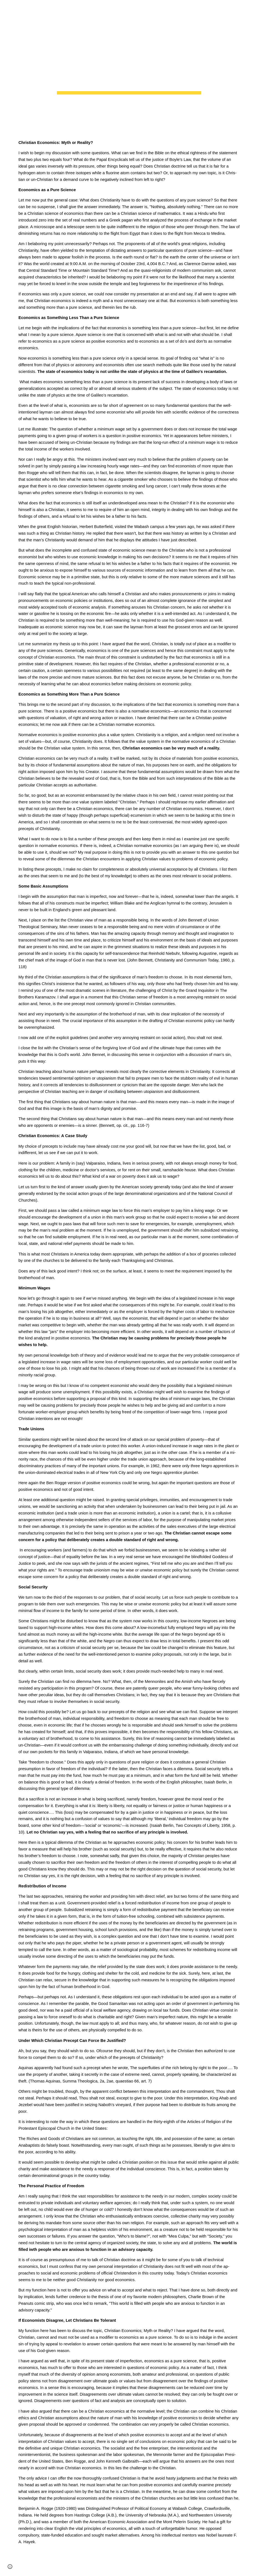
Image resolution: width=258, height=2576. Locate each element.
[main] (129, 65)
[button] (6, 7)
